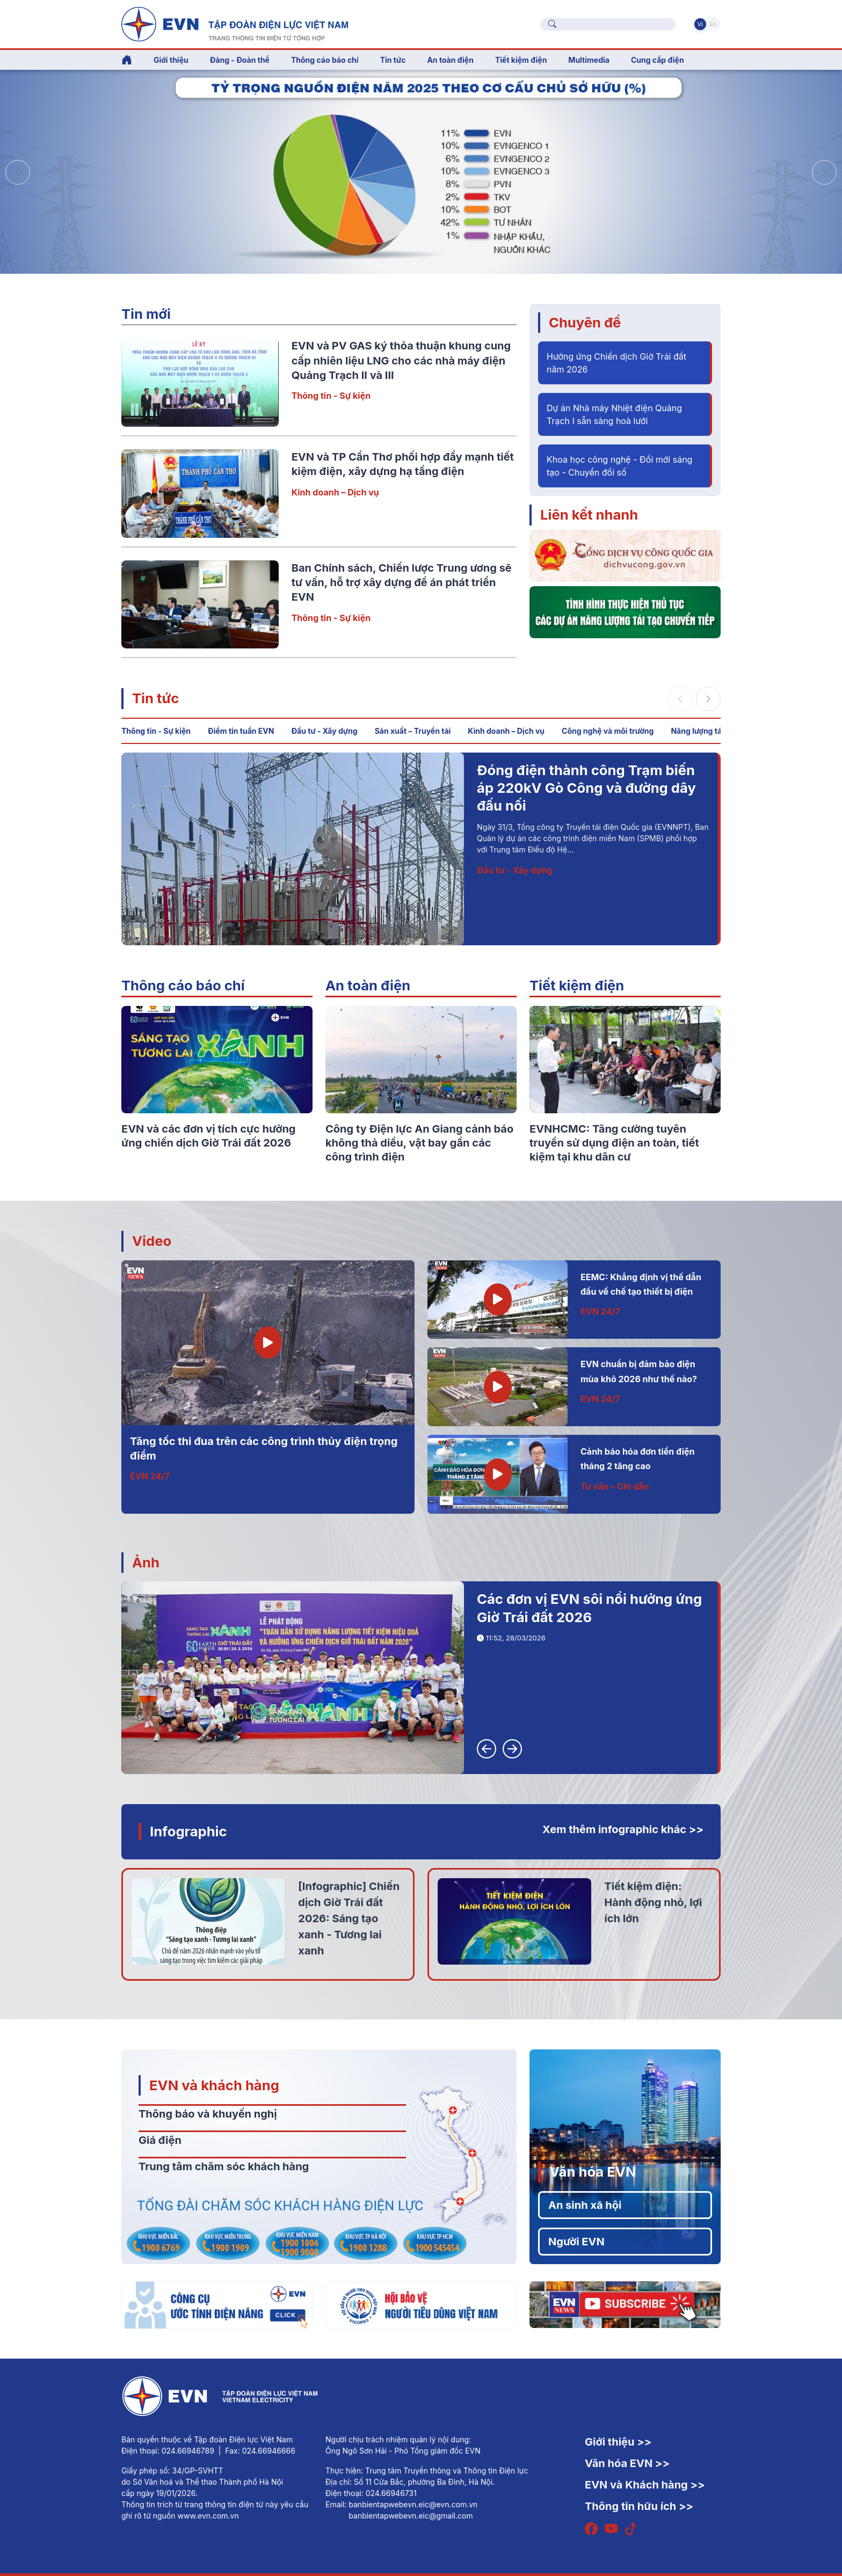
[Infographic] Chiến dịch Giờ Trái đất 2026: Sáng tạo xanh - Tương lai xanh (349, 1918)
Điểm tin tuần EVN (241, 730)
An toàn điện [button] (450, 59)
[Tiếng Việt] (234, 23)
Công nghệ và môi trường (608, 730)
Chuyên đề (585, 322)
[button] (824, 172)
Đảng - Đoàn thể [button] (240, 59)
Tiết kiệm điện (576, 985)
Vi (700, 24)
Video (151, 1240)
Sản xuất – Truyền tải (413, 730)
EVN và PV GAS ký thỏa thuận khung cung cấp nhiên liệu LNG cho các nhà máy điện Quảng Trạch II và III (401, 360)
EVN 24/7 (150, 1476)
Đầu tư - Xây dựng (324, 730)
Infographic (188, 1831)
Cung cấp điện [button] (657, 59)
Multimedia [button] (588, 59)
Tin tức (155, 698)
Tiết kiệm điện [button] (521, 59)
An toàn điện (367, 985)
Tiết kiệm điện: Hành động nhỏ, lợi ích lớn (653, 1902)
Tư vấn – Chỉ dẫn (614, 1486)
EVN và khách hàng (214, 2085)
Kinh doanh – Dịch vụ (335, 492)
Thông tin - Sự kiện (331, 395)
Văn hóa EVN (592, 2171)
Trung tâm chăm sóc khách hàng (224, 2166)
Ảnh (145, 1562)
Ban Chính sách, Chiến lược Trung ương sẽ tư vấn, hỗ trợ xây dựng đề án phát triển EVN (402, 582)
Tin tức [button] (393, 59)
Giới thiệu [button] (171, 59)
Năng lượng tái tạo (704, 730)
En (713, 24)
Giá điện (160, 2140)
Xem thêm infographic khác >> (622, 1829)
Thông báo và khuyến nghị (208, 2113)
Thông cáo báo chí (325, 59)
